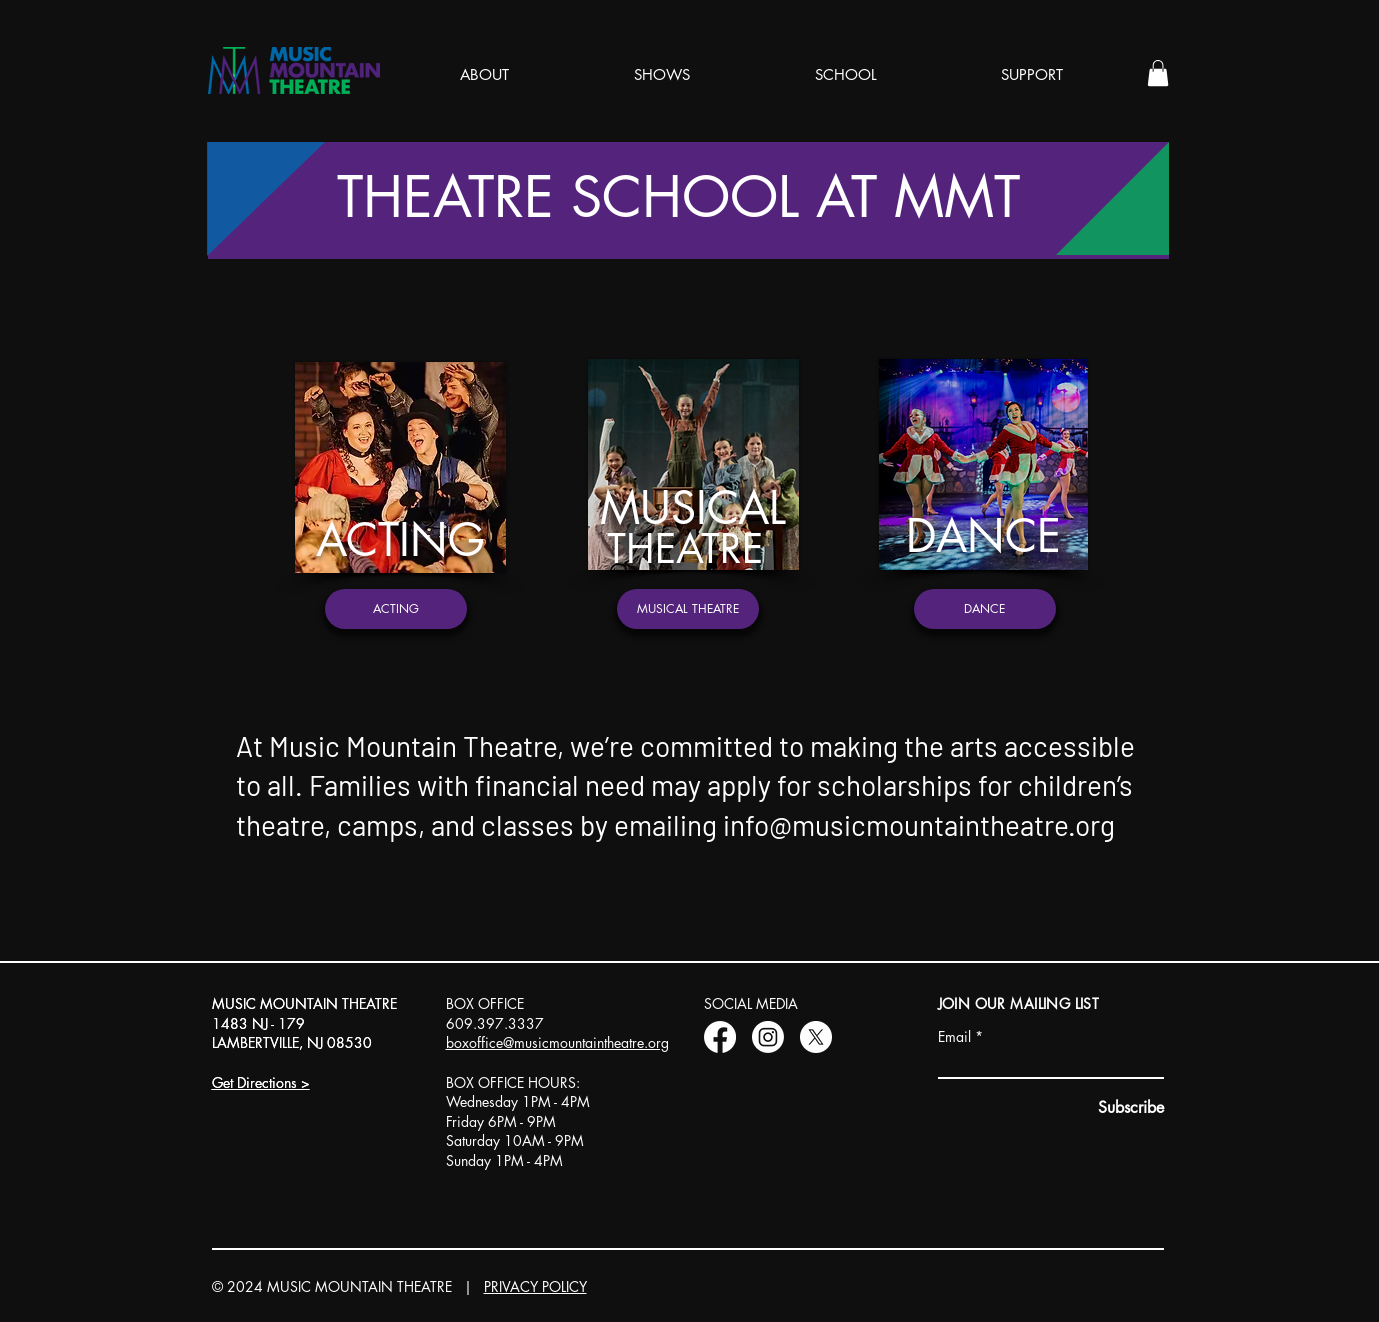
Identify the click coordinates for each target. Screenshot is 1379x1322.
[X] (816, 1037)
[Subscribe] (1129, 1108)
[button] (1158, 73)
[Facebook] (720, 1037)
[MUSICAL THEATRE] (688, 609)
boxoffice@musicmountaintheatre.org (557, 1042)
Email (954, 1037)
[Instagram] (768, 1037)
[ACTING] (396, 609)
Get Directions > (261, 1082)
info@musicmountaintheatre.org (919, 825)
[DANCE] (985, 609)
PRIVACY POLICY (535, 1286)
